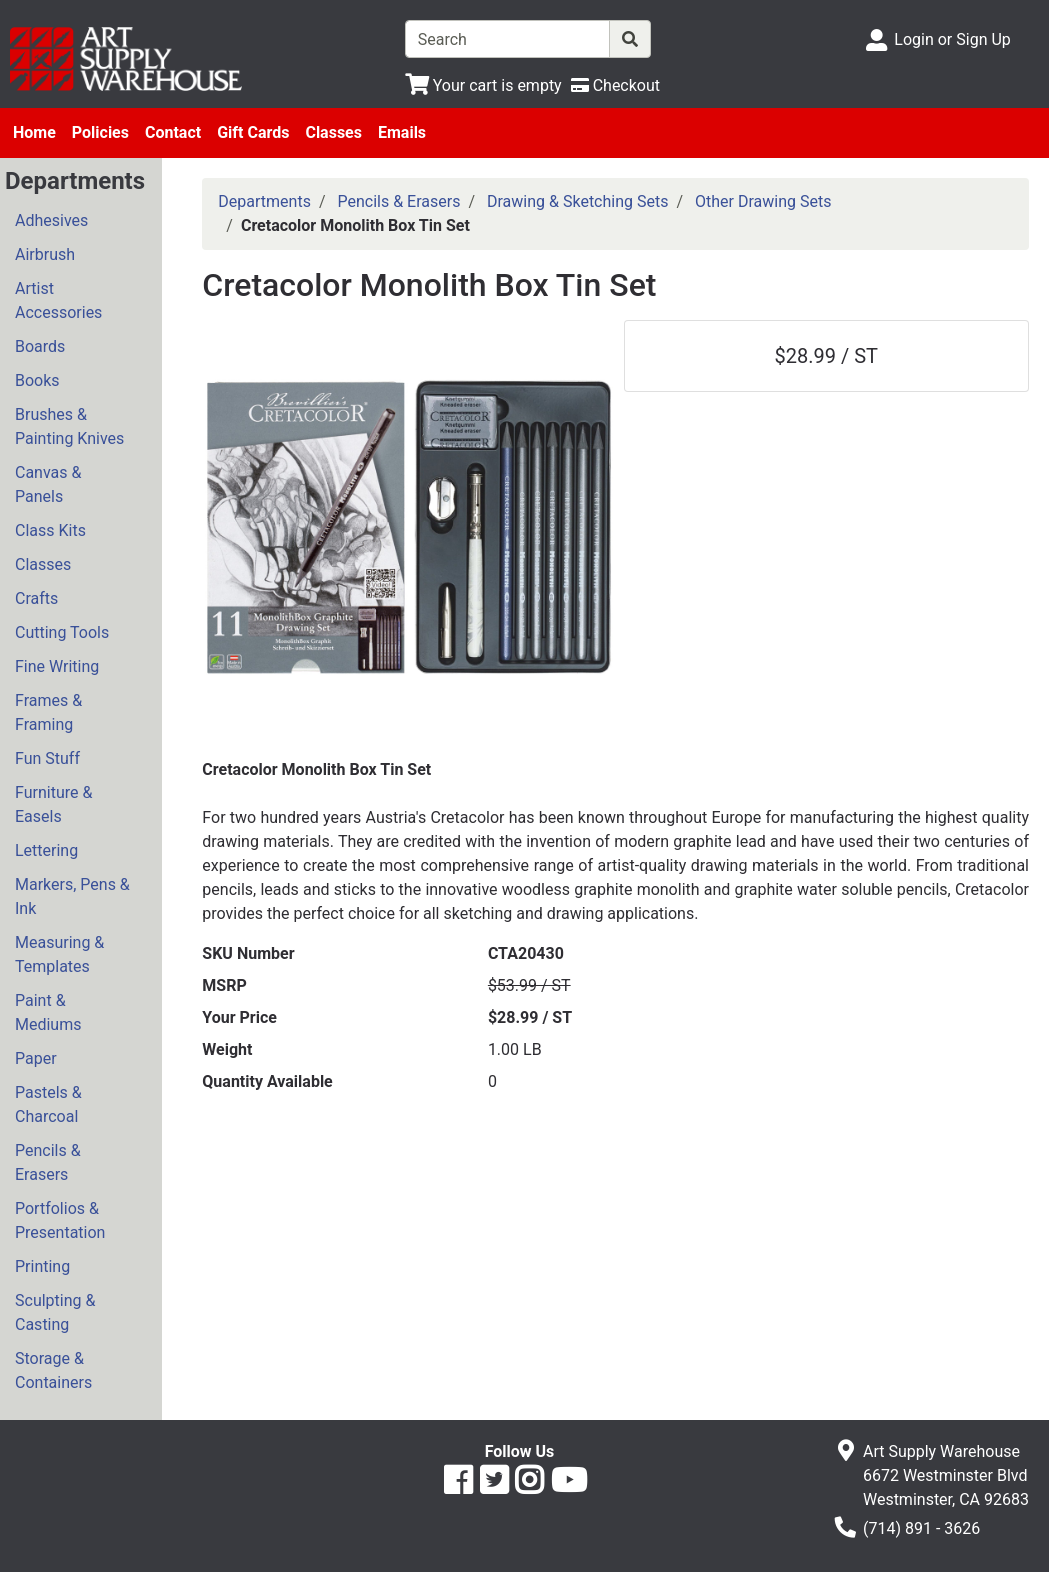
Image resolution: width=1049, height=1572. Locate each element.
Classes (333, 132)
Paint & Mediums (48, 1012)
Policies (100, 132)
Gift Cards (253, 132)
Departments (264, 201)
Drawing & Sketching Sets (577, 201)
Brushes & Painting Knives (69, 426)
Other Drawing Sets (763, 201)
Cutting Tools (62, 632)
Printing (42, 1266)
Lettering (46, 850)
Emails (402, 132)
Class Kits (50, 530)
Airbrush (45, 254)
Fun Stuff (47, 758)
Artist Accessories (58, 300)
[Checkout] (615, 85)
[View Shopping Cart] (483, 85)
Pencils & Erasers (48, 1162)
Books (37, 380)
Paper (36, 1058)
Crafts (36, 598)
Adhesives (51, 220)
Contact (173, 132)
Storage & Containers (53, 1370)
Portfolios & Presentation (60, 1220)
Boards (40, 346)
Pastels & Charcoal (48, 1104)
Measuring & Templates (59, 954)
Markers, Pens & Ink (72, 896)
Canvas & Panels (48, 484)
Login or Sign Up (952, 39)
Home (34, 132)
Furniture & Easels (53, 804)
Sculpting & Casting (55, 1312)
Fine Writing (57, 666)
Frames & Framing (48, 712)
